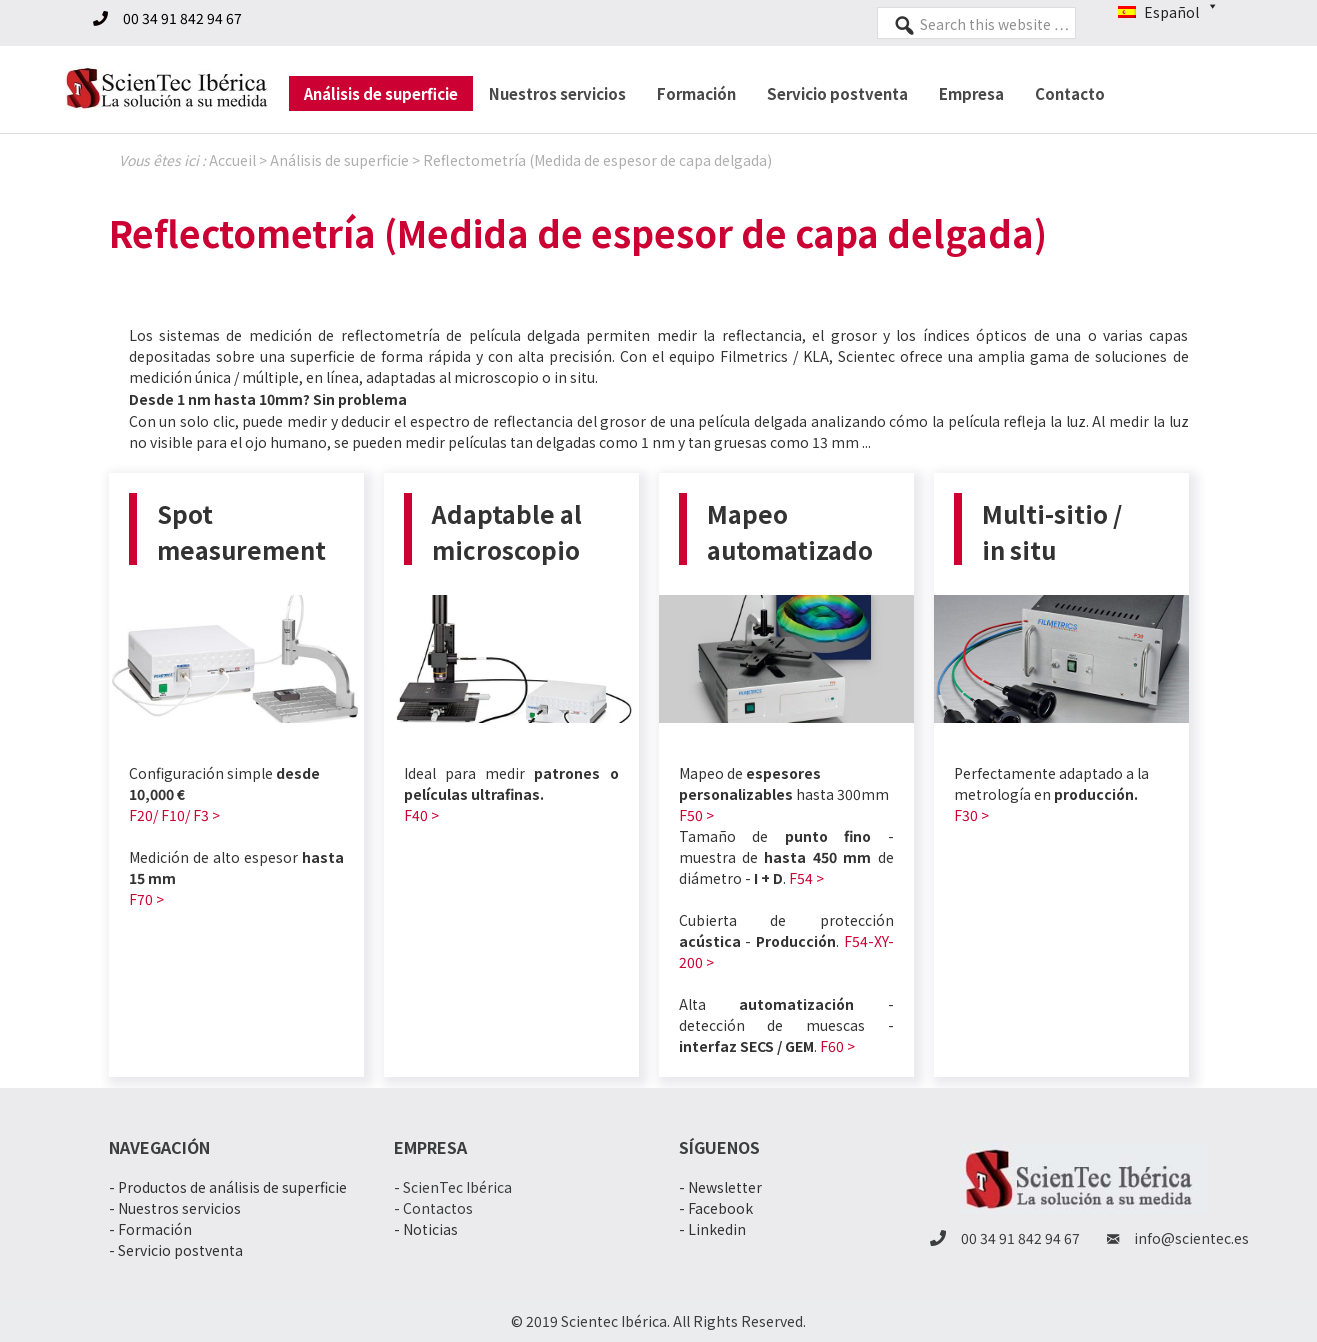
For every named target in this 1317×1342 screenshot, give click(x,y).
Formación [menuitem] (696, 93)
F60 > (837, 1046)
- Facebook (716, 1208)
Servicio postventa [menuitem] (837, 93)
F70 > (146, 899)
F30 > (971, 815)
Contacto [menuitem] (1070, 93)
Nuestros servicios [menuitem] (557, 93)
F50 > (696, 815)
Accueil (232, 160)
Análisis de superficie (339, 160)
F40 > (421, 815)
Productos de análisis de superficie (232, 1187)
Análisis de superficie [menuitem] (381, 93)
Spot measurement (241, 531)
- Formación (150, 1229)
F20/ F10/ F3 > (174, 815)
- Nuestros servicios (175, 1208)
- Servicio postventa (176, 1250)
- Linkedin (712, 1229)
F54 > (806, 878)
